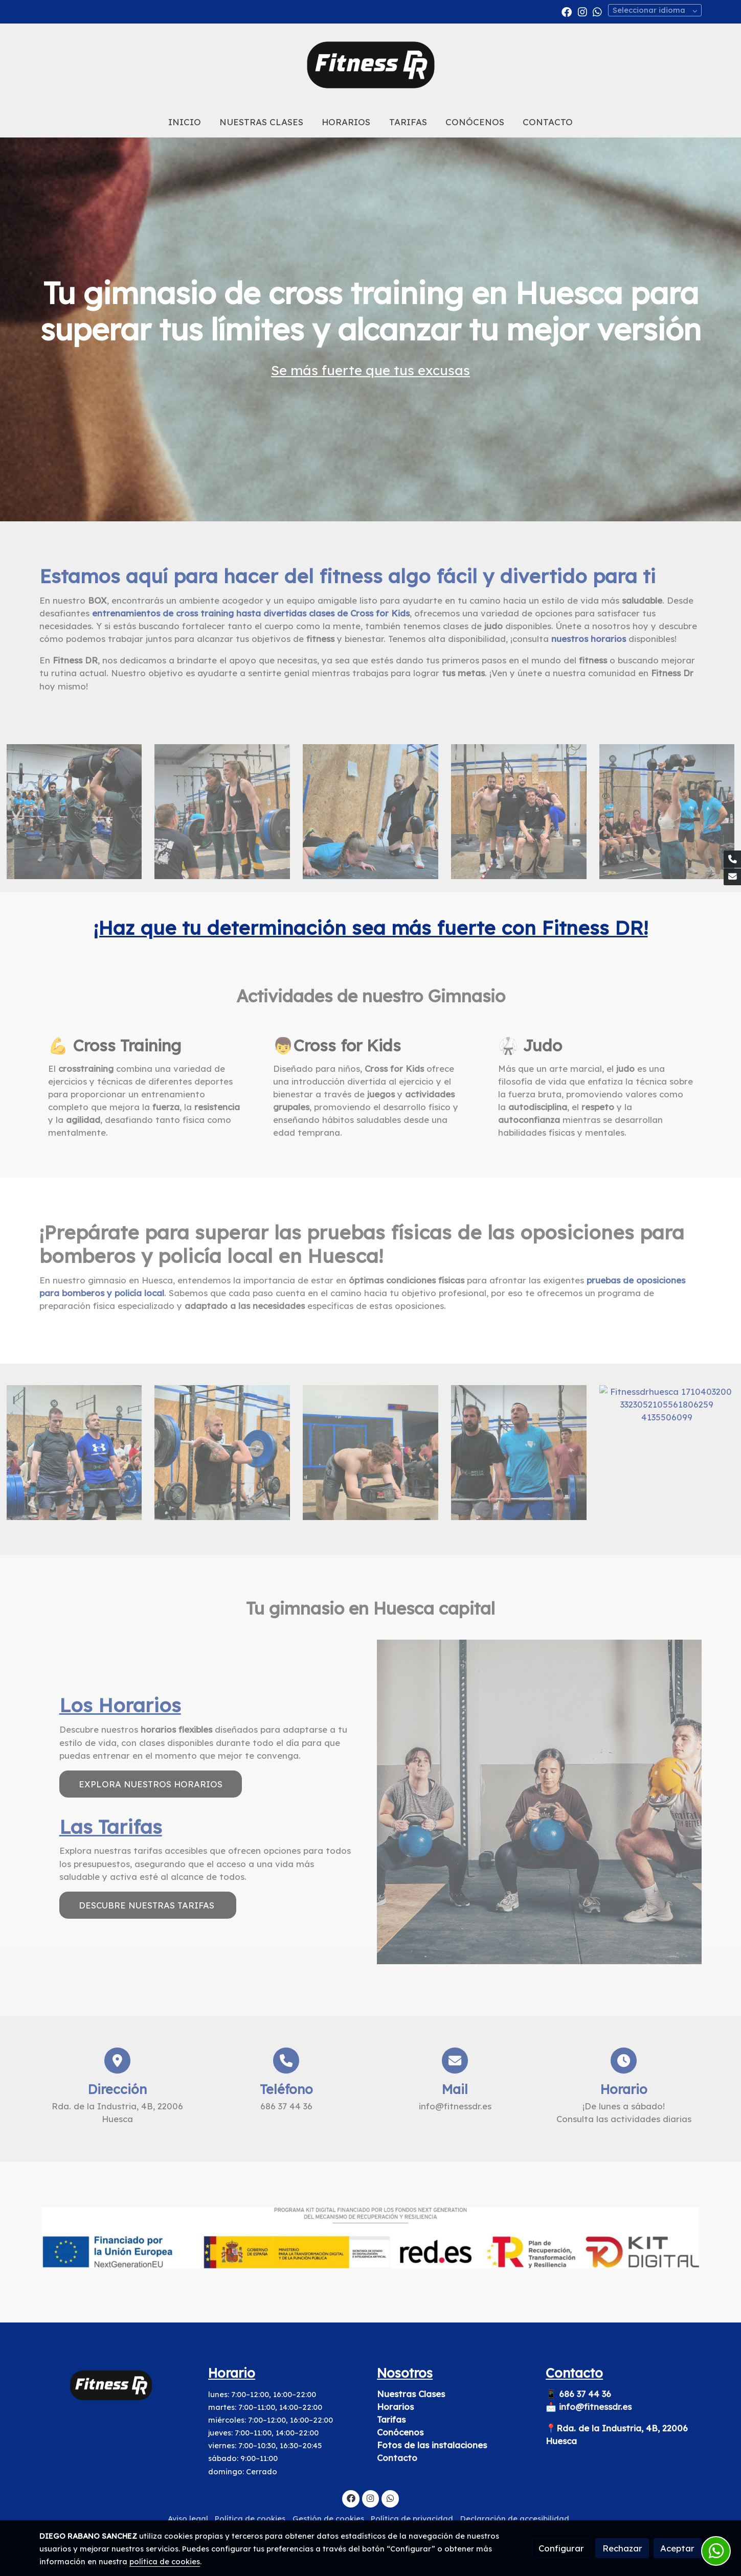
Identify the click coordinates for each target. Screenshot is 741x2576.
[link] (370, 65)
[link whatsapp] (597, 11)
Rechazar (622, 2548)
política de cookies (164, 2561)
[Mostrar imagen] (370, 2237)
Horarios (395, 2406)
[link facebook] (567, 11)
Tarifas (391, 2419)
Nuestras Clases (411, 2393)
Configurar (561, 2548)
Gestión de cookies (328, 2518)
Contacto (397, 2458)
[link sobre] (117, 2385)
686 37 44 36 (586, 2393)
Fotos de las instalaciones (432, 2445)
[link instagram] (582, 11)
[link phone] (732, 859)
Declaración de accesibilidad (514, 2518)
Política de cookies (250, 2518)
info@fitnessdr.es (595, 2406)
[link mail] (732, 877)
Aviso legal (188, 2518)
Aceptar (677, 2548)
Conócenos (400, 2432)
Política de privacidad (412, 2518)
